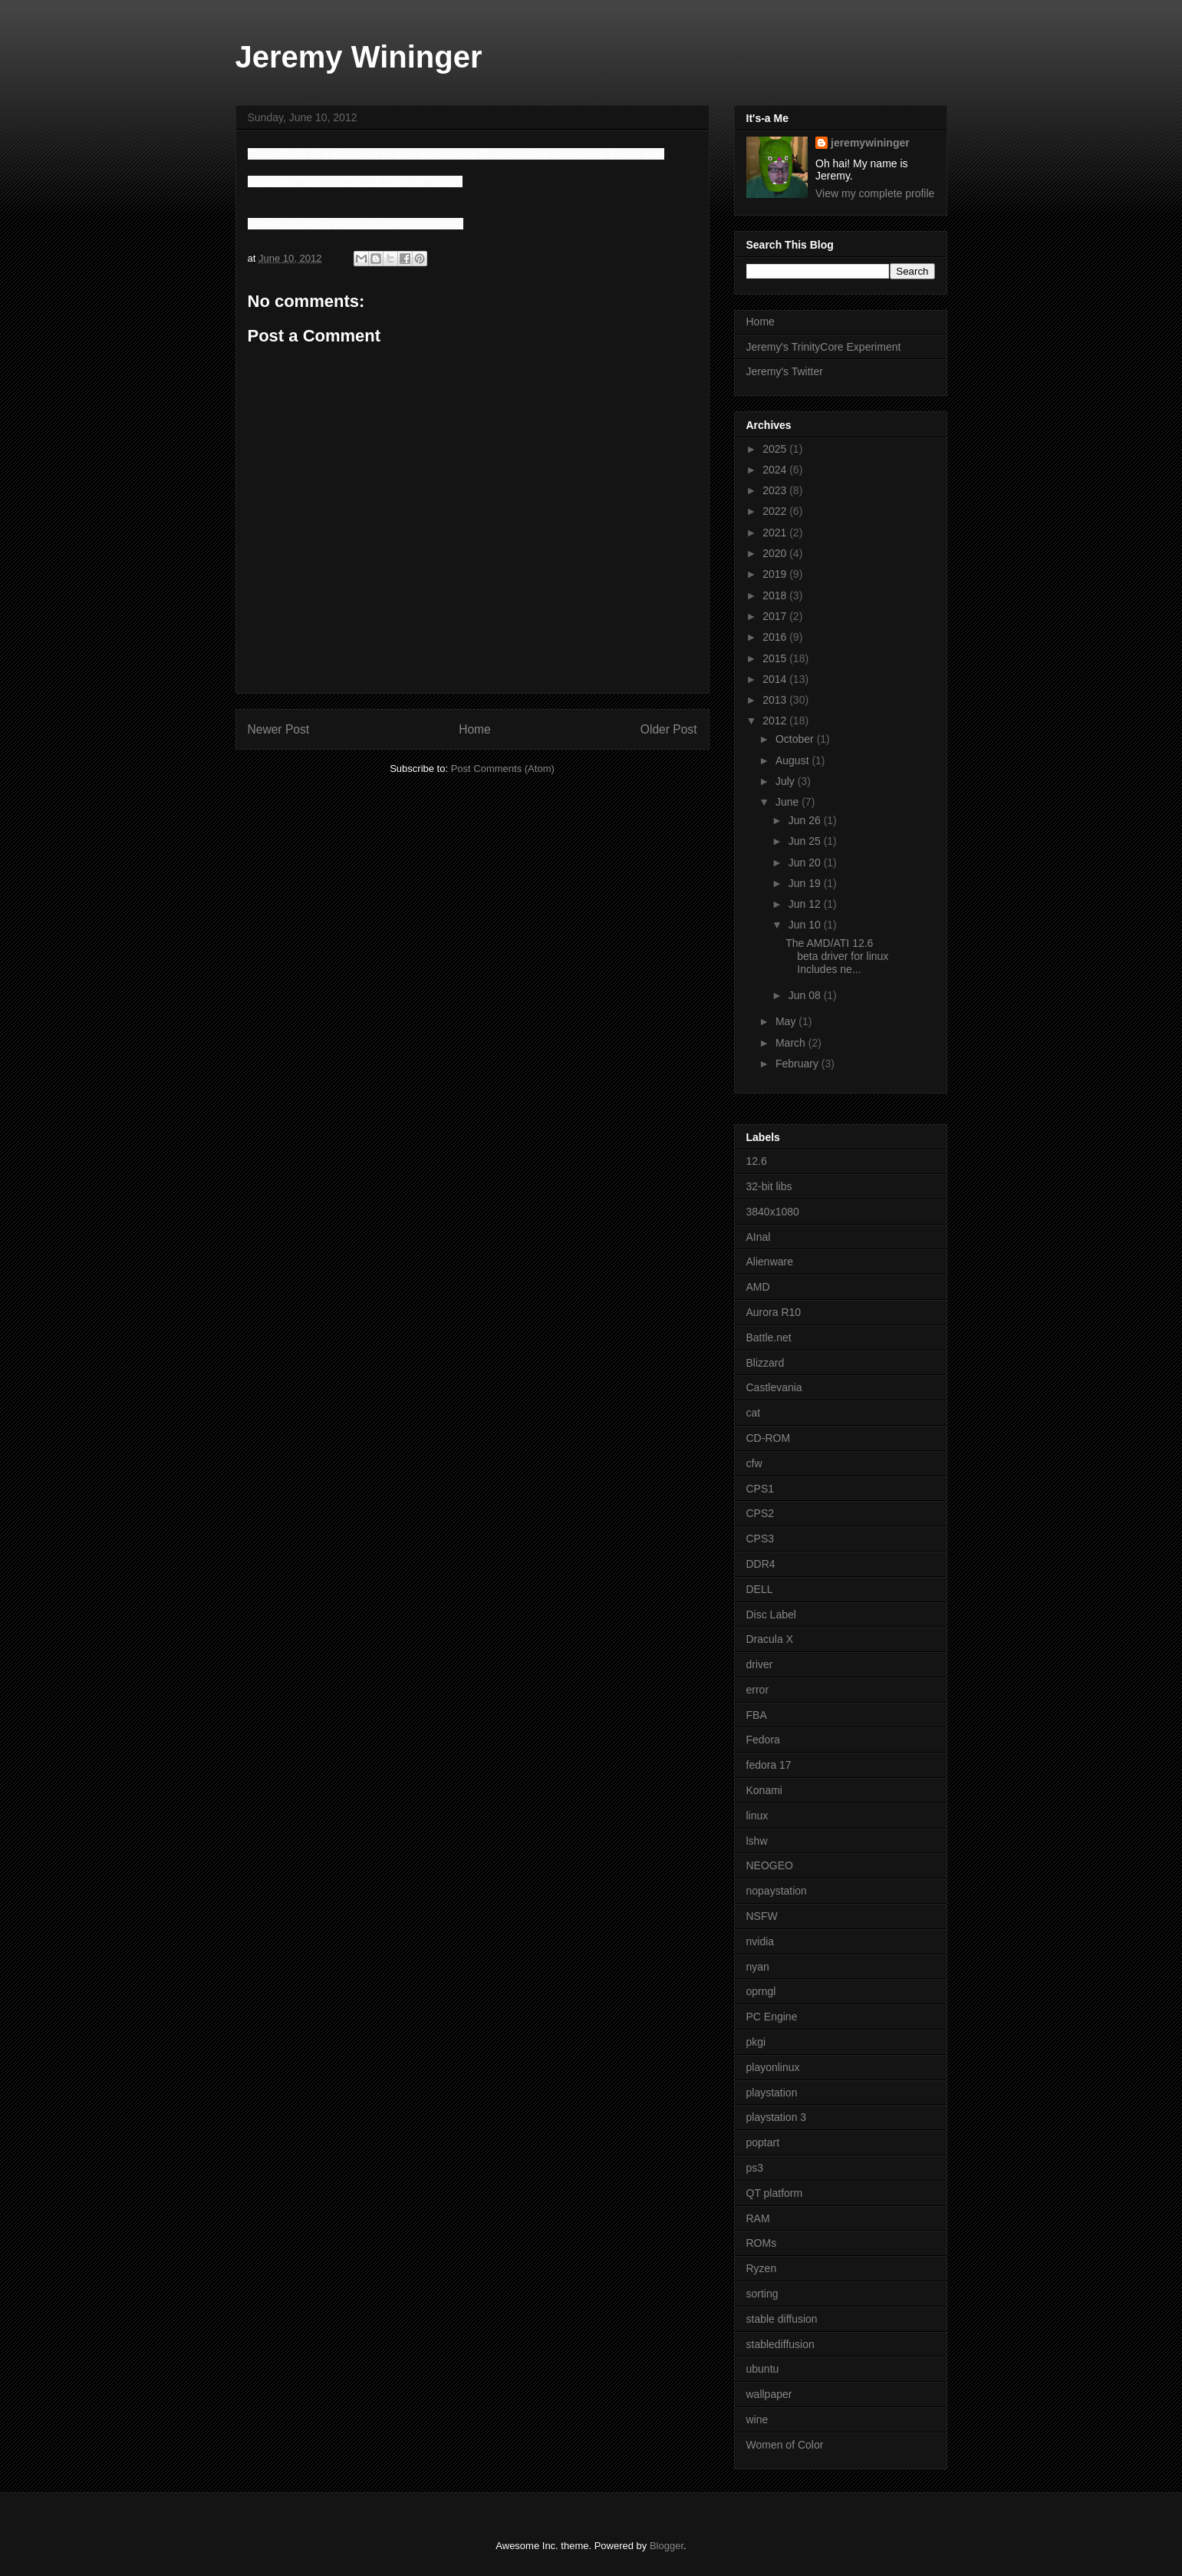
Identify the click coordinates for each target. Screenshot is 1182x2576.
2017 (775, 616)
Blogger (666, 2545)
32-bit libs (769, 1186)
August (793, 760)
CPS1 (760, 1489)
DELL (759, 1589)
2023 (775, 490)
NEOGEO (769, 1865)
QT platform (774, 2193)
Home (475, 729)
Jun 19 (806, 883)
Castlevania (774, 1387)
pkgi (756, 2042)
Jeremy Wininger (358, 57)
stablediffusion (780, 2344)
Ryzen (761, 2268)
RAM (758, 2218)
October (796, 739)
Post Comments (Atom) (503, 768)
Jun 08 (806, 995)
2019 (775, 574)
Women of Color (785, 2445)
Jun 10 (806, 925)
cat (753, 1413)
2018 (775, 595)
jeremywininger (870, 143)
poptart (763, 2142)
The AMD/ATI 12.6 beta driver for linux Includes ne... (836, 956)
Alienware (769, 1261)
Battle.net (769, 1337)
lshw (757, 1841)
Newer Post (279, 729)
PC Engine (772, 2016)
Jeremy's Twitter (784, 371)
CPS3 (760, 1538)
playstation (772, 2092)
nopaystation (776, 1891)
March (791, 1043)
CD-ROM (768, 1438)
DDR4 (760, 1564)
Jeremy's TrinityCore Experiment (823, 347)
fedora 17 (769, 1765)
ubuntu (762, 2369)
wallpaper (769, 2394)
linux (757, 1815)
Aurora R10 (774, 1312)
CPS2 (760, 1513)
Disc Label (771, 1614)
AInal (758, 1237)
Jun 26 (806, 820)
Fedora (763, 1739)
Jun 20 (806, 862)
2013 (775, 700)
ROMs (761, 2243)
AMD (758, 1287)
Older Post (668, 729)
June (788, 802)
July (786, 781)
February (798, 1063)
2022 (775, 511)
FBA (756, 1715)
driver (759, 1664)
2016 (775, 637)
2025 (775, 449)
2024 (775, 469)
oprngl (761, 1991)
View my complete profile (874, 193)
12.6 (756, 1161)
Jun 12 (806, 904)
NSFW (762, 1916)
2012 (775, 720)
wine (757, 2419)
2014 (775, 679)
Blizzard (765, 1363)
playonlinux (773, 2067)
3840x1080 (772, 1212)
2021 (775, 532)
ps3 (755, 2168)
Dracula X (769, 1639)
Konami (764, 1790)
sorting (762, 2293)
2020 (775, 553)
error (757, 1690)
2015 (775, 658)
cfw (754, 1463)
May (786, 1021)
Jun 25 (806, 841)
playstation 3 (776, 2117)
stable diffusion (782, 2319)
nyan (757, 1967)
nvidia (760, 1941)
